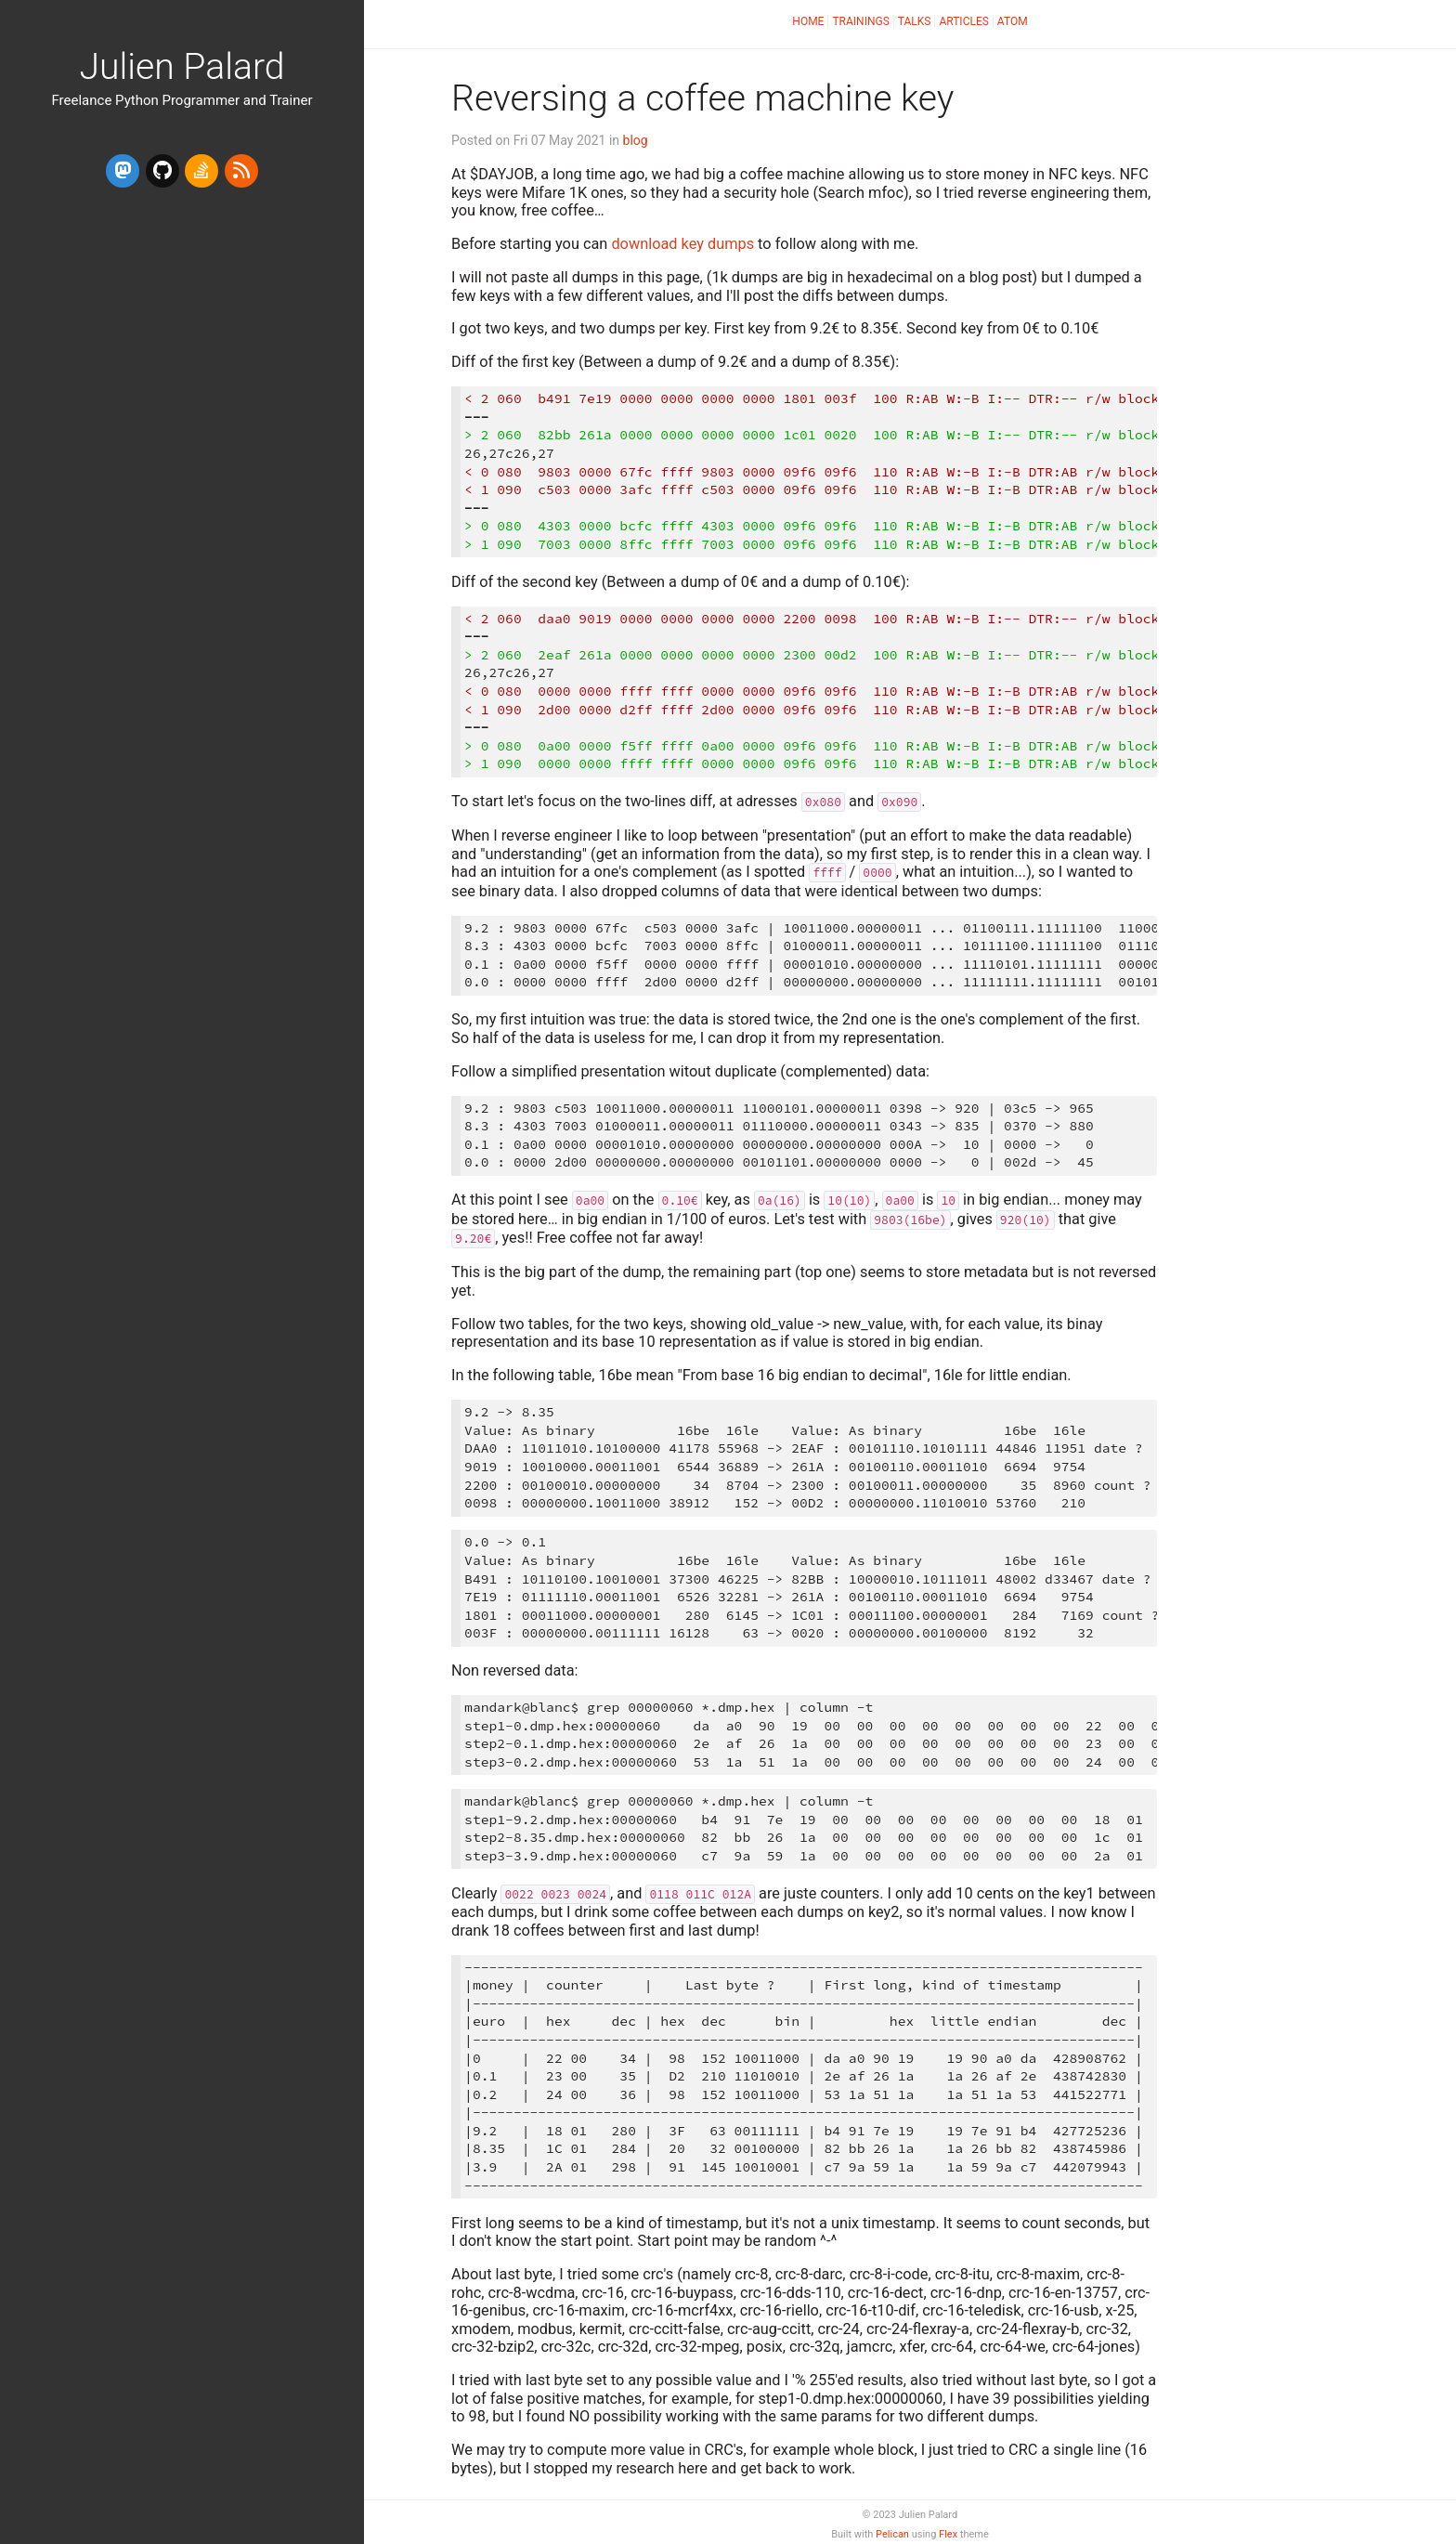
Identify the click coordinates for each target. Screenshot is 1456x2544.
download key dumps (682, 244)
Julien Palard (181, 67)
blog (635, 140)
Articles (963, 21)
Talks (914, 21)
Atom (1012, 21)
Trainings (860, 21)
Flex (948, 2534)
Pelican (892, 2534)
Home (808, 21)
